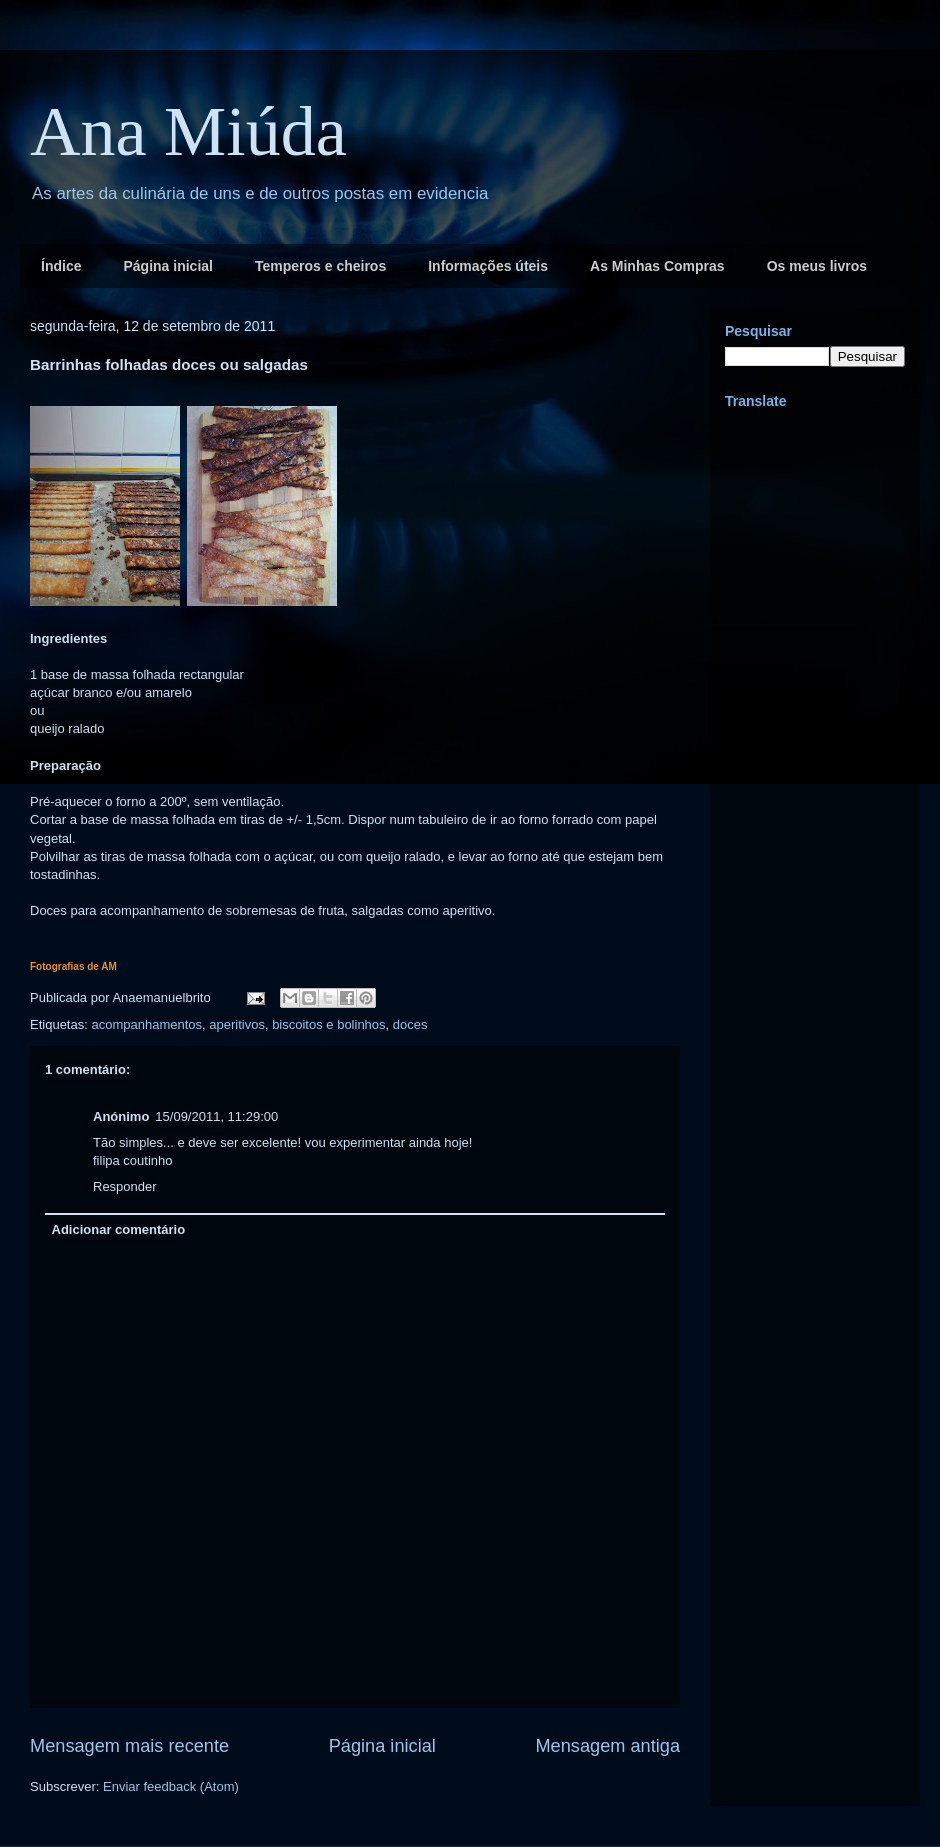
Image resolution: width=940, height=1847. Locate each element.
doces (410, 1024)
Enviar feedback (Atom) (171, 1786)
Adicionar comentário (119, 1229)
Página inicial (167, 266)
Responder (125, 1186)
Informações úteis (488, 266)
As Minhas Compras (657, 266)
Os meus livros (817, 266)
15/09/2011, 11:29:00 (216, 1116)
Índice (61, 266)
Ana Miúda (188, 131)
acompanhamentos (146, 1024)
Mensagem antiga (607, 1746)
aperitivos (237, 1024)
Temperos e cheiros (320, 266)
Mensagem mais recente (129, 1746)
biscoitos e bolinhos (328, 1024)
